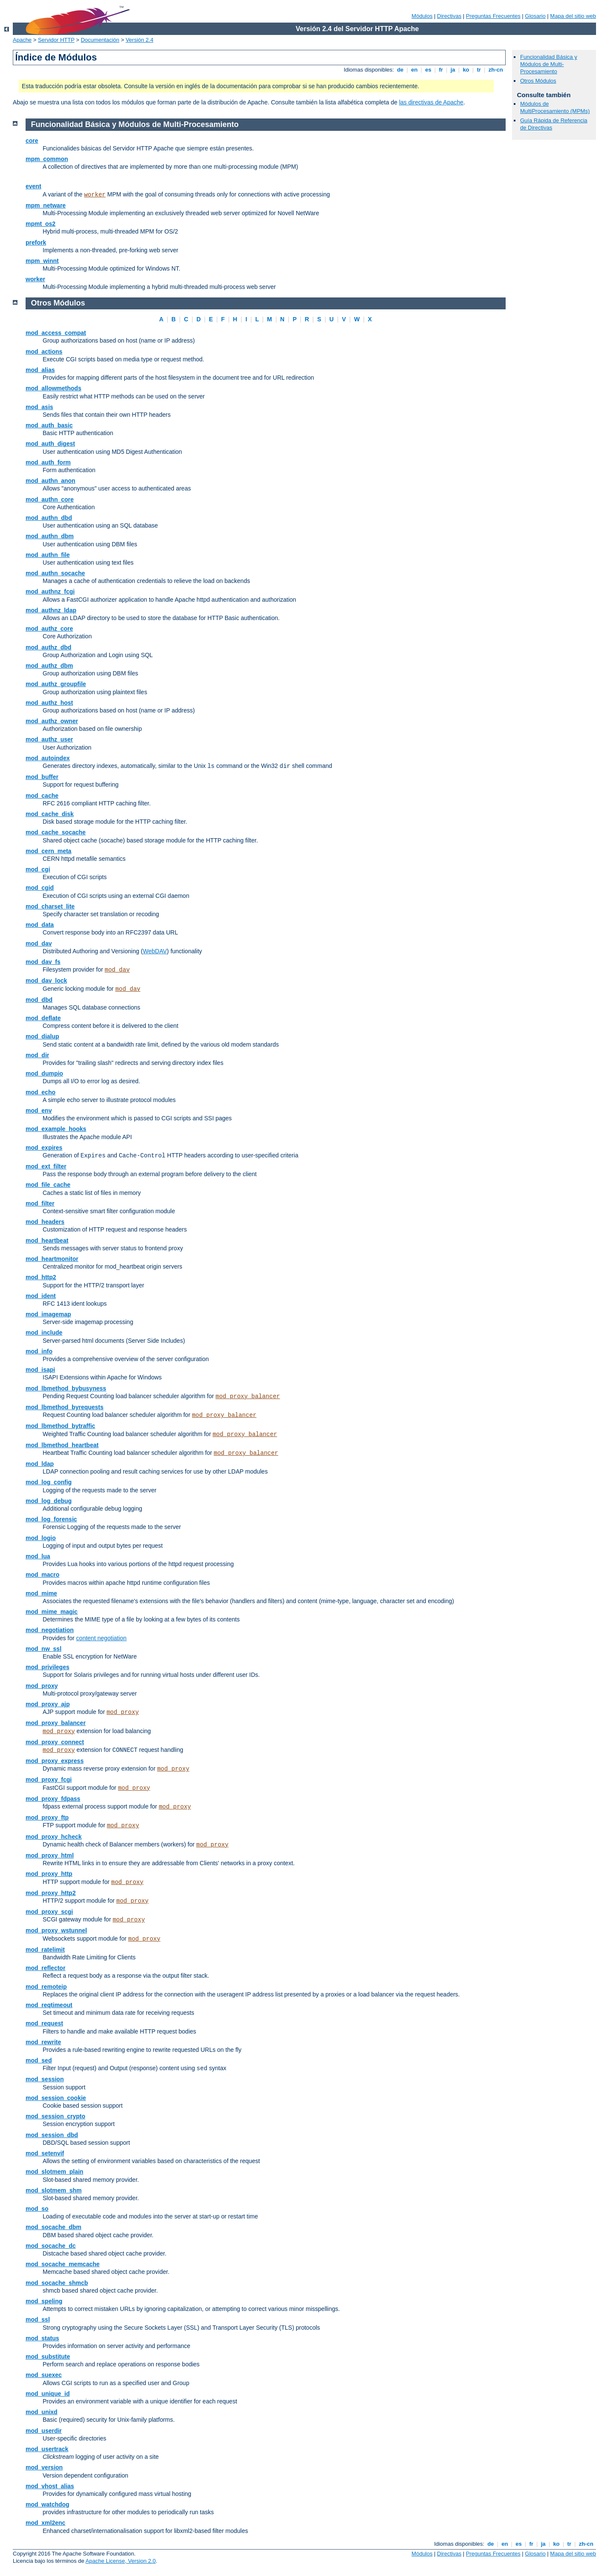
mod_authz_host (49, 702)
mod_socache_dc (51, 2245)
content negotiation (101, 1638)
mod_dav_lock (46, 980)
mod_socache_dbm (53, 2227)
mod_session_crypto (55, 2116)
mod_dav (39, 943)
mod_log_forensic (51, 1519)
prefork (36, 242)
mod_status (42, 2338)
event (33, 186)
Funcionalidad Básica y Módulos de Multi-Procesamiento (548, 64)
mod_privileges (47, 1667)
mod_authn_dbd (49, 517)
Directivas (449, 16)
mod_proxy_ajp (47, 1704)
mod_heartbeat (47, 1240)
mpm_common (47, 159)
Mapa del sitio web (573, 16)
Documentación (100, 40)
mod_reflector (45, 1967)
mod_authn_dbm (50, 536)
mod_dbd (39, 999)
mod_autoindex (47, 758)
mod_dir (37, 1055)
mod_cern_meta (48, 851)
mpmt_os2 (40, 223)
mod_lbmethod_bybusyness (66, 1388)
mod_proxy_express (55, 1760)
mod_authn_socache (55, 573)
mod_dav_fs (43, 961)
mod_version (44, 2467)
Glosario (535, 16)
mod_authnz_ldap (51, 610)
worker (94, 194)
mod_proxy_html (50, 1855)
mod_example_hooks (56, 1128)
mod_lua (38, 1556)
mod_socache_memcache (63, 2264)
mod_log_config (49, 1482)
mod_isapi (40, 1369)
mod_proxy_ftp (47, 1817)
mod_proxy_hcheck (54, 1836)
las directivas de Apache (431, 102)
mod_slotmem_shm (53, 2190)
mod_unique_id (47, 2393)
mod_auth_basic (49, 425)
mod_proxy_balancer (247, 1396)
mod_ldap (40, 1463)
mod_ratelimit (45, 1949)
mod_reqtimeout (49, 2005)
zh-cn (495, 69)
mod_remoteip (46, 1986)
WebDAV (155, 951)
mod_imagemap (48, 1314)
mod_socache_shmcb (57, 2282)
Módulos (421, 16)
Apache (22, 40)
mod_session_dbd (52, 2135)
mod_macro (42, 1574)
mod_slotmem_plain (54, 2171)
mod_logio (41, 1538)
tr (479, 69)
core (32, 140)
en (414, 69)
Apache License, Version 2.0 (121, 2561)
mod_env (39, 1110)
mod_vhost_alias (50, 2486)
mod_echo (40, 1092)
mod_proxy (42, 1685)
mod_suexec (44, 2374)
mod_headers (45, 1221)
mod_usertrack (47, 2449)
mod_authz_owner (52, 721)
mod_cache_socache (56, 832)
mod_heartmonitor (52, 1258)
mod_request (44, 2023)
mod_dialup (42, 1036)
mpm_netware (46, 205)
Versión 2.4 (139, 40)
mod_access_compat (56, 332)
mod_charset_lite (50, 906)
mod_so (37, 2208)
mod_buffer (42, 776)
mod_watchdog (47, 2504)
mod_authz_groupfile (56, 684)
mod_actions (44, 351)
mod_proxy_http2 (50, 1892)
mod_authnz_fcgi (50, 591)
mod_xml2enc (45, 2522)
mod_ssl (38, 2319)
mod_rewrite (43, 2042)
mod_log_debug (49, 1500)
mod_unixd (42, 2412)
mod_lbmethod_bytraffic (60, 1425)
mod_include (44, 1332)
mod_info (39, 1351)
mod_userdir (44, 2430)
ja (453, 69)
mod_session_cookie (56, 2097)
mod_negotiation (50, 1630)
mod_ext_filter (46, 1166)
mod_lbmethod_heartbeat (62, 1445)
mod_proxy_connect (55, 1742)
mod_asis (39, 407)
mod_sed (39, 2060)
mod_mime (41, 1593)
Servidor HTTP (56, 40)
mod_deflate (43, 1018)
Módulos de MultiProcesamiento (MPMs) (555, 107)
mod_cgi (38, 869)
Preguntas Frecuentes (493, 16)
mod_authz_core (49, 628)
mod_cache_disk (50, 814)
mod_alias (40, 369)
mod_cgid (40, 887)
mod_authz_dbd (48, 647)
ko (466, 69)
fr (441, 69)
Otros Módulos (538, 81)
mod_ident (41, 1295)
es (428, 69)
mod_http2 (41, 1277)
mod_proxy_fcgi (49, 1779)
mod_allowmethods (53, 388)
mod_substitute (48, 2356)
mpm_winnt (42, 260)
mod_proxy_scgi (49, 1911)
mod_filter (40, 1203)
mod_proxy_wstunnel (56, 1930)
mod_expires (44, 1147)
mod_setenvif (45, 2153)
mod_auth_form (48, 462)
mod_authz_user (49, 739)
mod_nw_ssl (43, 1648)
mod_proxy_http (49, 1873)
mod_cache (42, 795)
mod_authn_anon (50, 480)
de (400, 69)
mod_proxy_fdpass (53, 1798)
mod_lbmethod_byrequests (65, 1407)
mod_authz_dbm (49, 665)
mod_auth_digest (50, 443)
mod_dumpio (44, 1073)
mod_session (45, 2079)
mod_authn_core (50, 499)
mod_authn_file (47, 554)
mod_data (40, 924)
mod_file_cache (48, 1184)
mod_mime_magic (52, 1611)
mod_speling (44, 2301)
